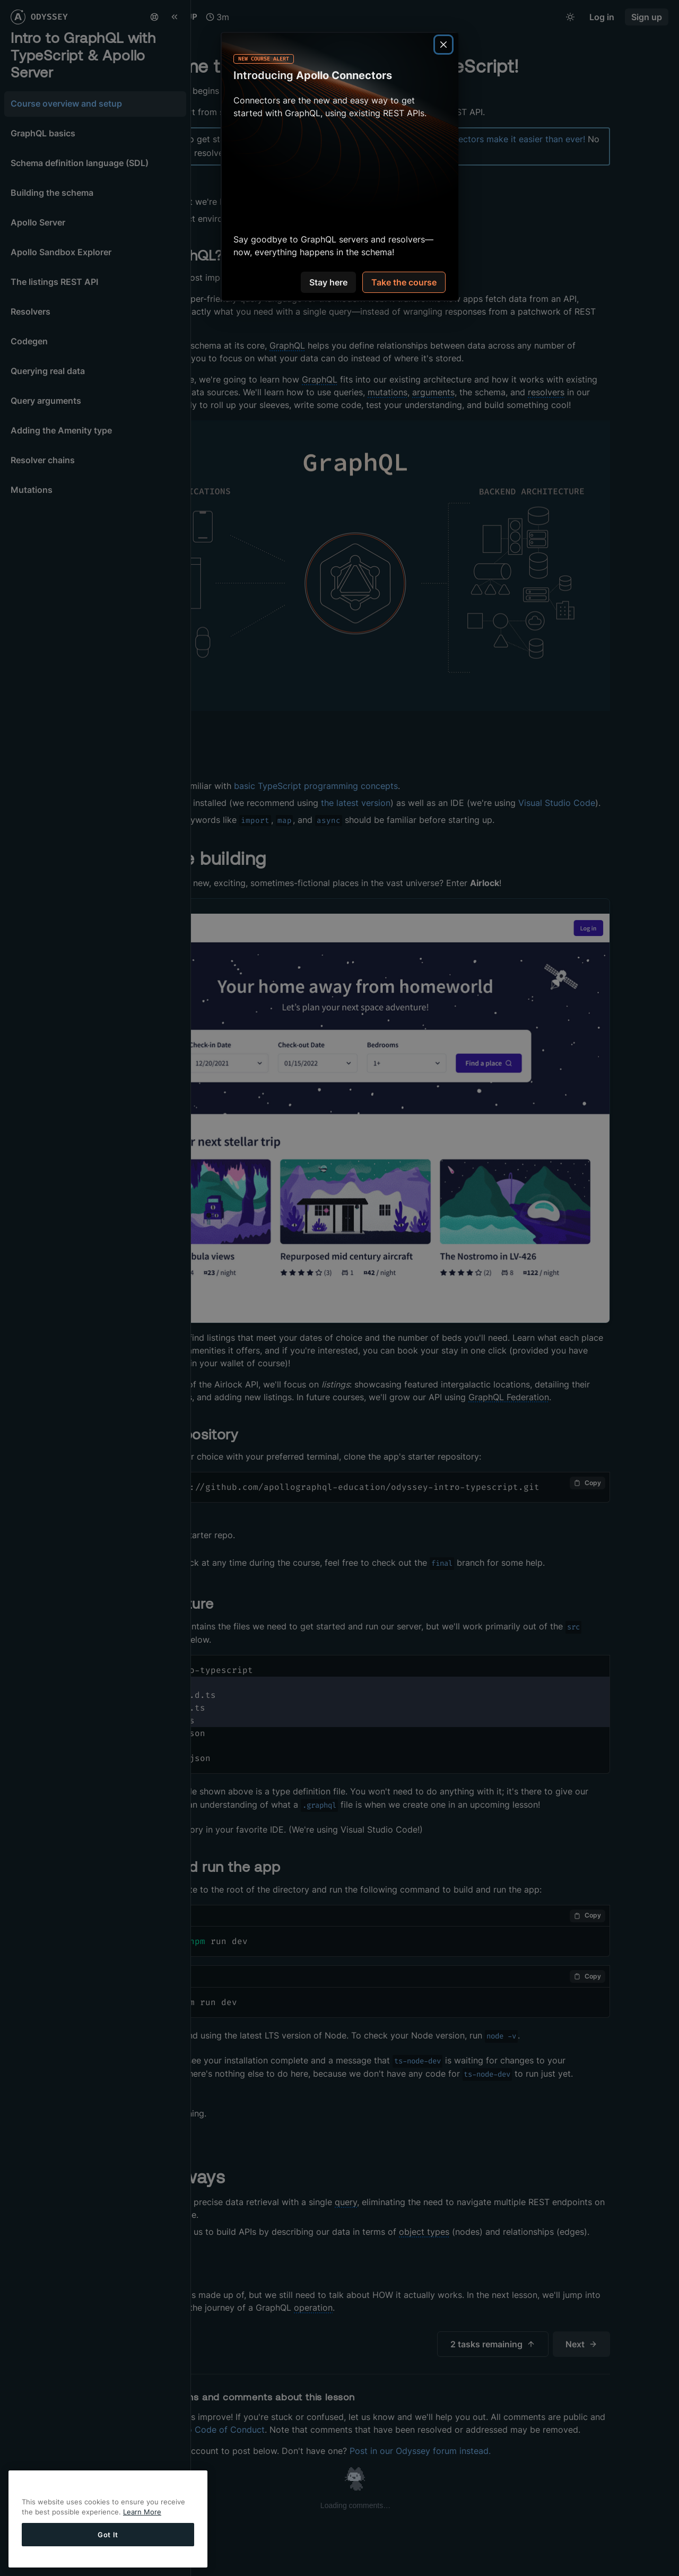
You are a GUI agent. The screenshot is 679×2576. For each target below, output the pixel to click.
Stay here (328, 282)
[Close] (443, 44)
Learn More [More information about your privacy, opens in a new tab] (142, 2513)
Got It (108, 2535)
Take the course (404, 282)
